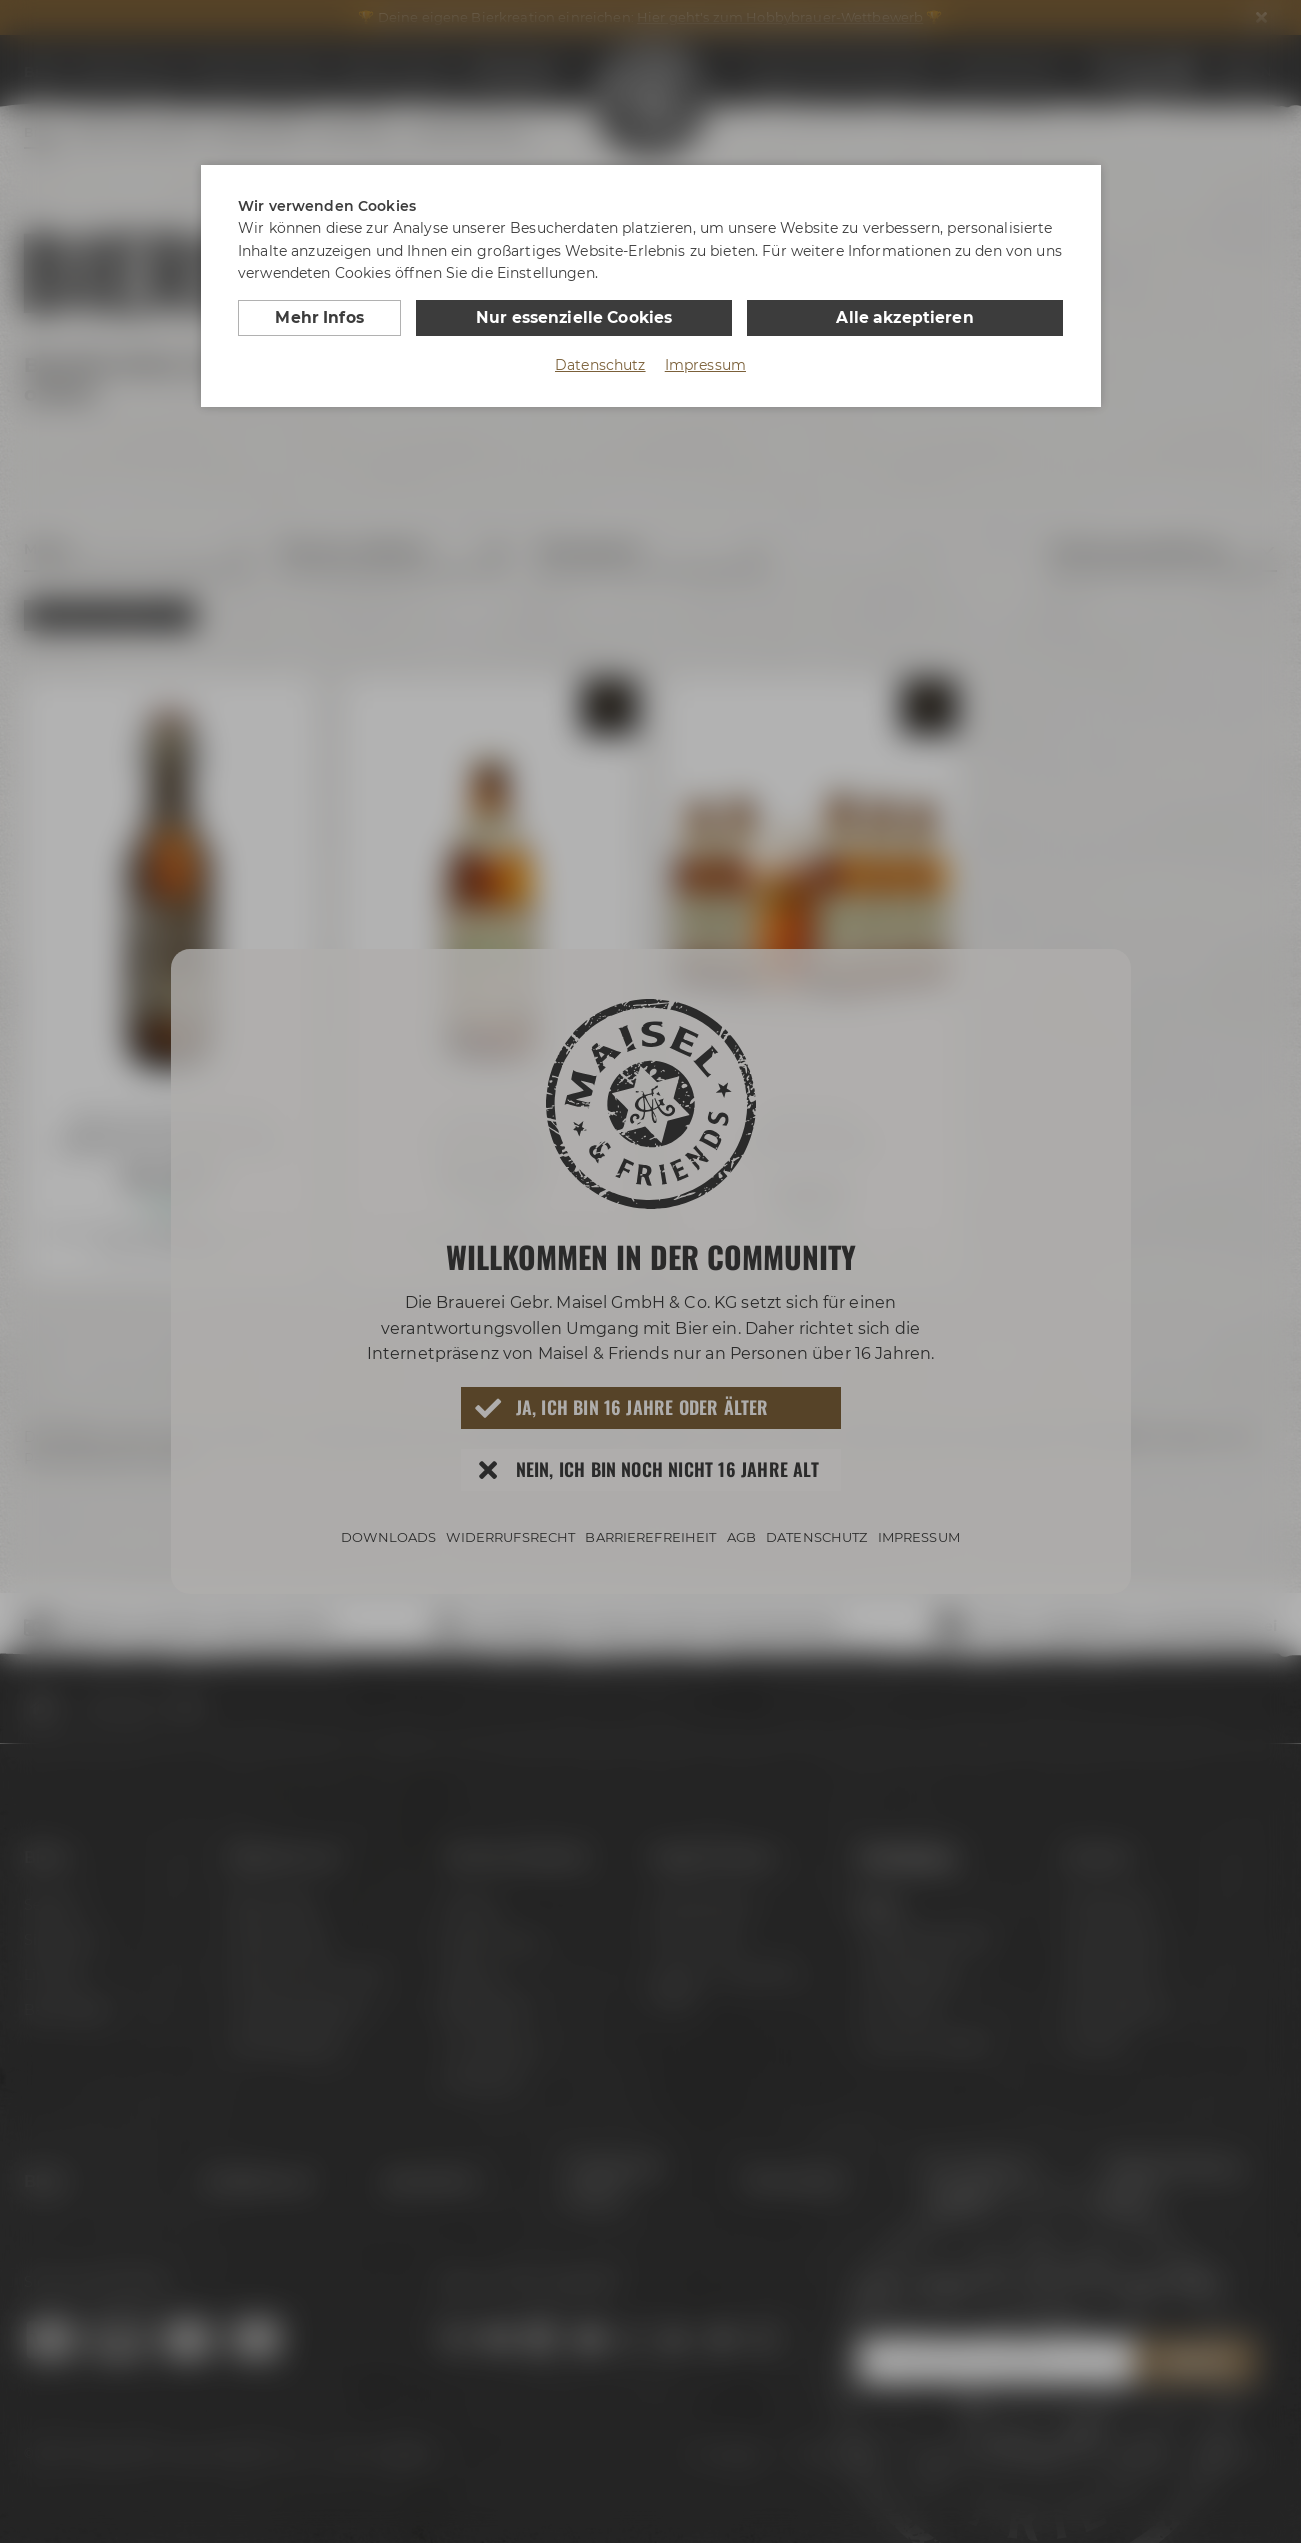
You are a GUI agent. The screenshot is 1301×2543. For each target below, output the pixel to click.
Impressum (705, 364)
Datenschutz (600, 364)
